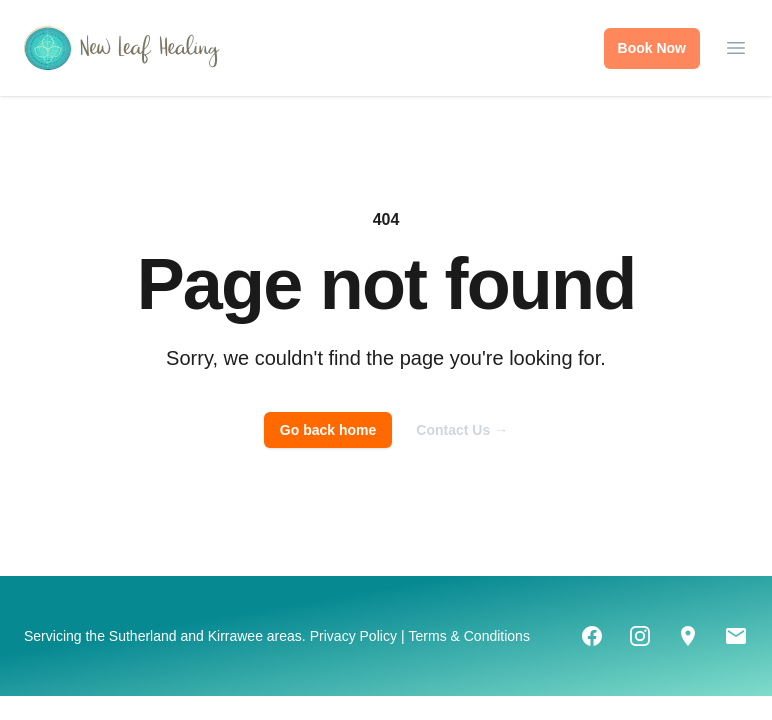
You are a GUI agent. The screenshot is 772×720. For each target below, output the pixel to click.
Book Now (652, 48)
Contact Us (462, 430)
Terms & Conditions (469, 636)
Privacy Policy (353, 636)
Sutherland (143, 636)
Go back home (328, 430)
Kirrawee (235, 636)
